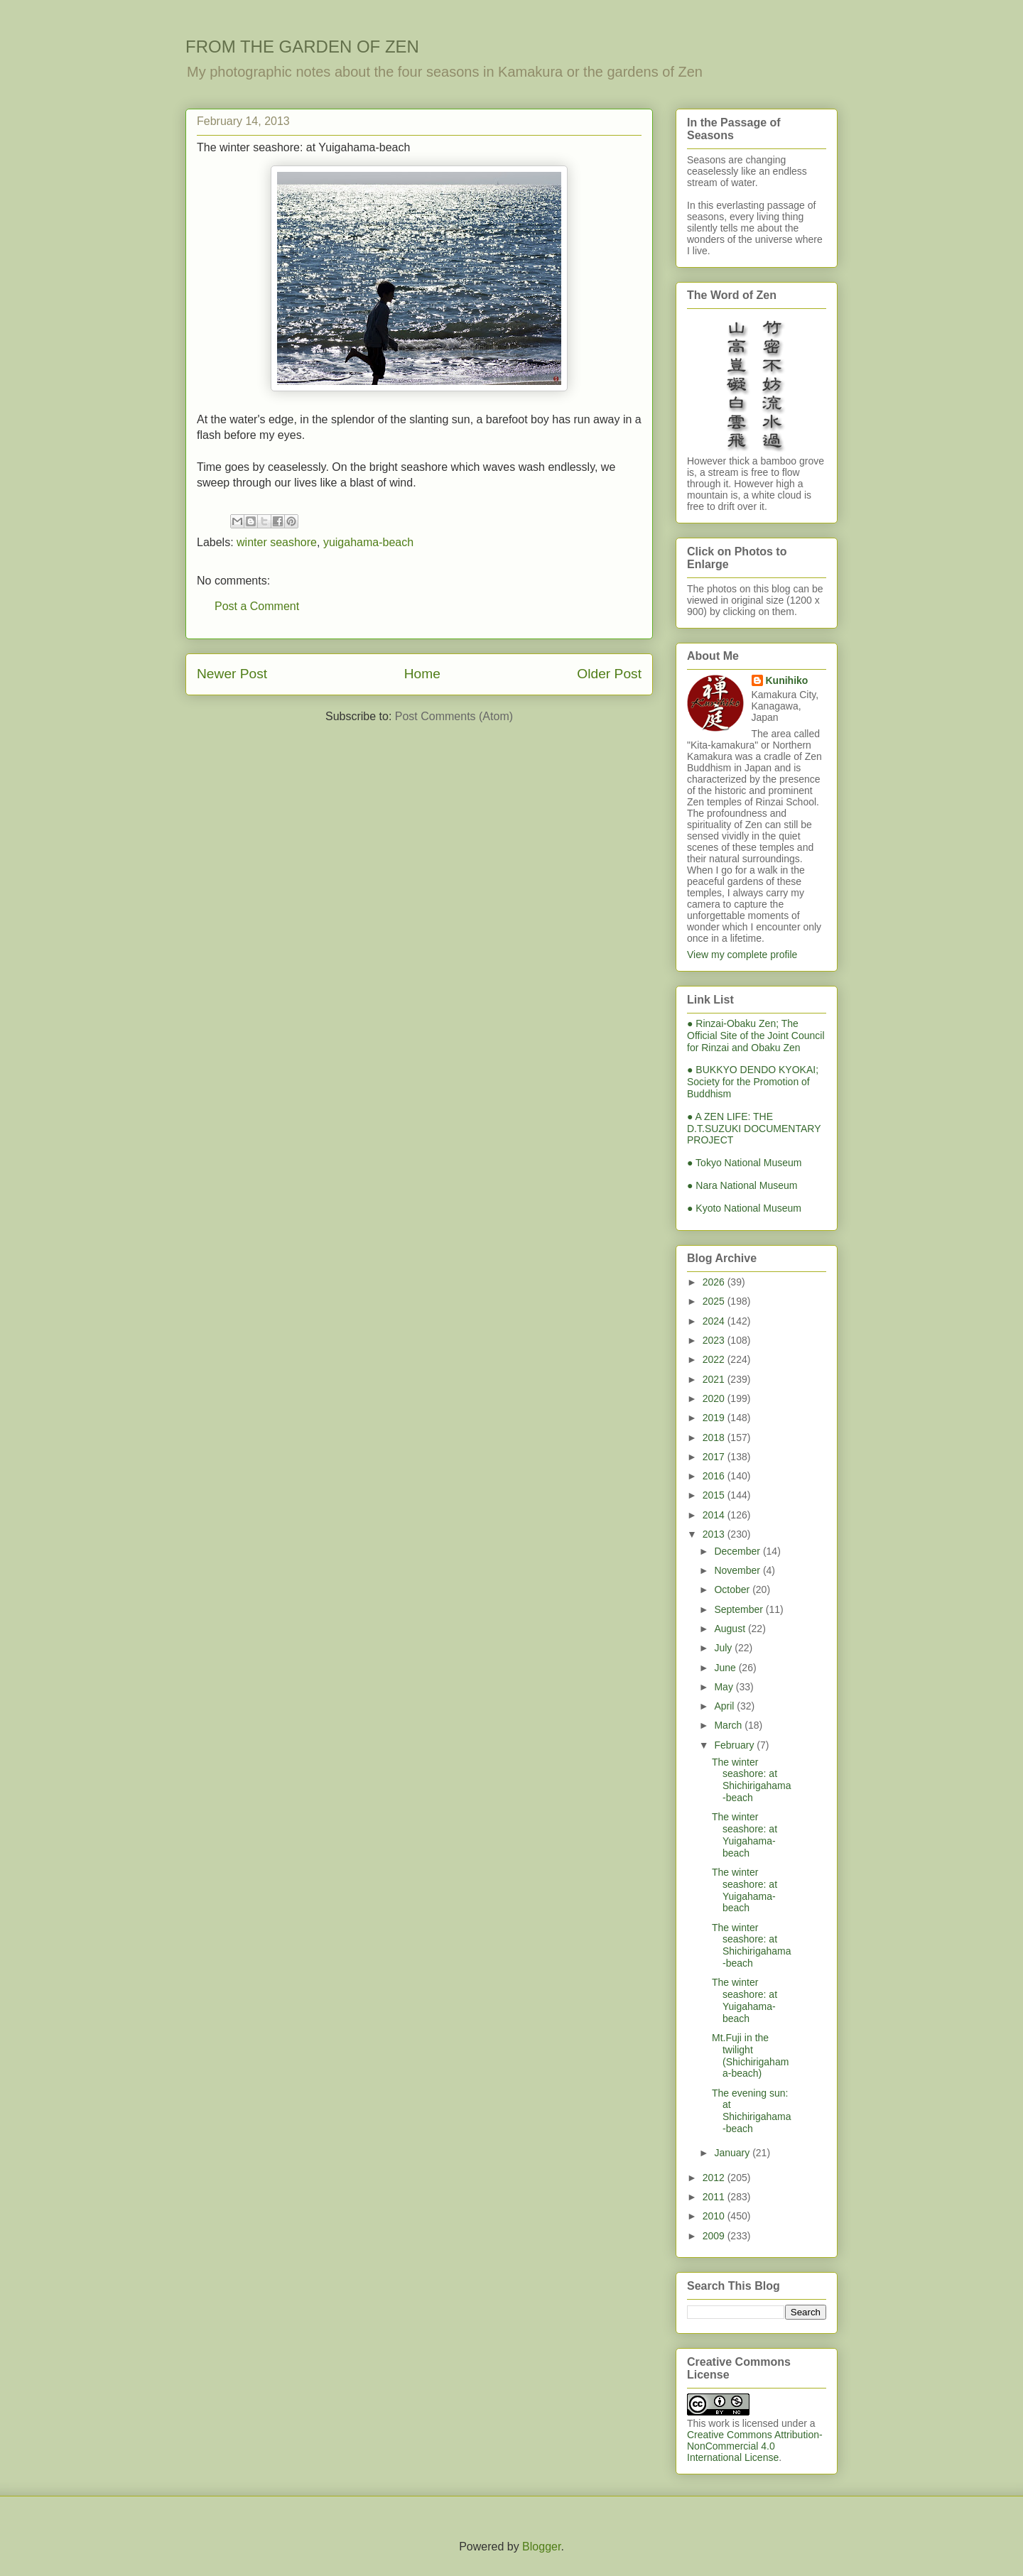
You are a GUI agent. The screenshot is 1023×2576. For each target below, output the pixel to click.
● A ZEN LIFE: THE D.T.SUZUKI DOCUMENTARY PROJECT (754, 1128)
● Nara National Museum (742, 1185)
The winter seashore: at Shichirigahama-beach (751, 1779)
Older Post (609, 673)
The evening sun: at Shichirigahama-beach (751, 2110)
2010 (715, 2216)
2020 (715, 1398)
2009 (715, 2235)
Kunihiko (787, 680)
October (733, 1589)
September (739, 1609)
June (726, 1667)
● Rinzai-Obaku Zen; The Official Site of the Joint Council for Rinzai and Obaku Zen (756, 1035)
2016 (715, 1476)
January (733, 2152)
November (738, 1570)
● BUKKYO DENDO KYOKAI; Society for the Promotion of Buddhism (752, 1081)
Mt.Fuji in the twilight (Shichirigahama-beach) (750, 2055)
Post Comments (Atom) (454, 716)
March (729, 1725)
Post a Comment (257, 606)
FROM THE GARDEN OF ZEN (302, 46)
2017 (715, 1456)
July (724, 1647)
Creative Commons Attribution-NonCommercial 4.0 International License (755, 2446)
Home (422, 673)
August (730, 1628)
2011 (715, 2196)
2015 (715, 1495)
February (735, 1745)
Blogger (541, 2546)
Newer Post (232, 673)
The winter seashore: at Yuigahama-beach (744, 1834)
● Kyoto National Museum (744, 1208)
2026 (715, 1282)
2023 (715, 1340)
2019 (715, 1417)
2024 (715, 1321)
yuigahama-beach (368, 542)
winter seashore (277, 542)
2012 (715, 2177)
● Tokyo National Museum (744, 1162)
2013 (715, 1534)
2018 (715, 1437)
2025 (715, 1301)
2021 (715, 1379)
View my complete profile (742, 954)
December (738, 1551)
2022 (715, 1359)
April (725, 1706)
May (724, 1686)
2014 (715, 1515)
